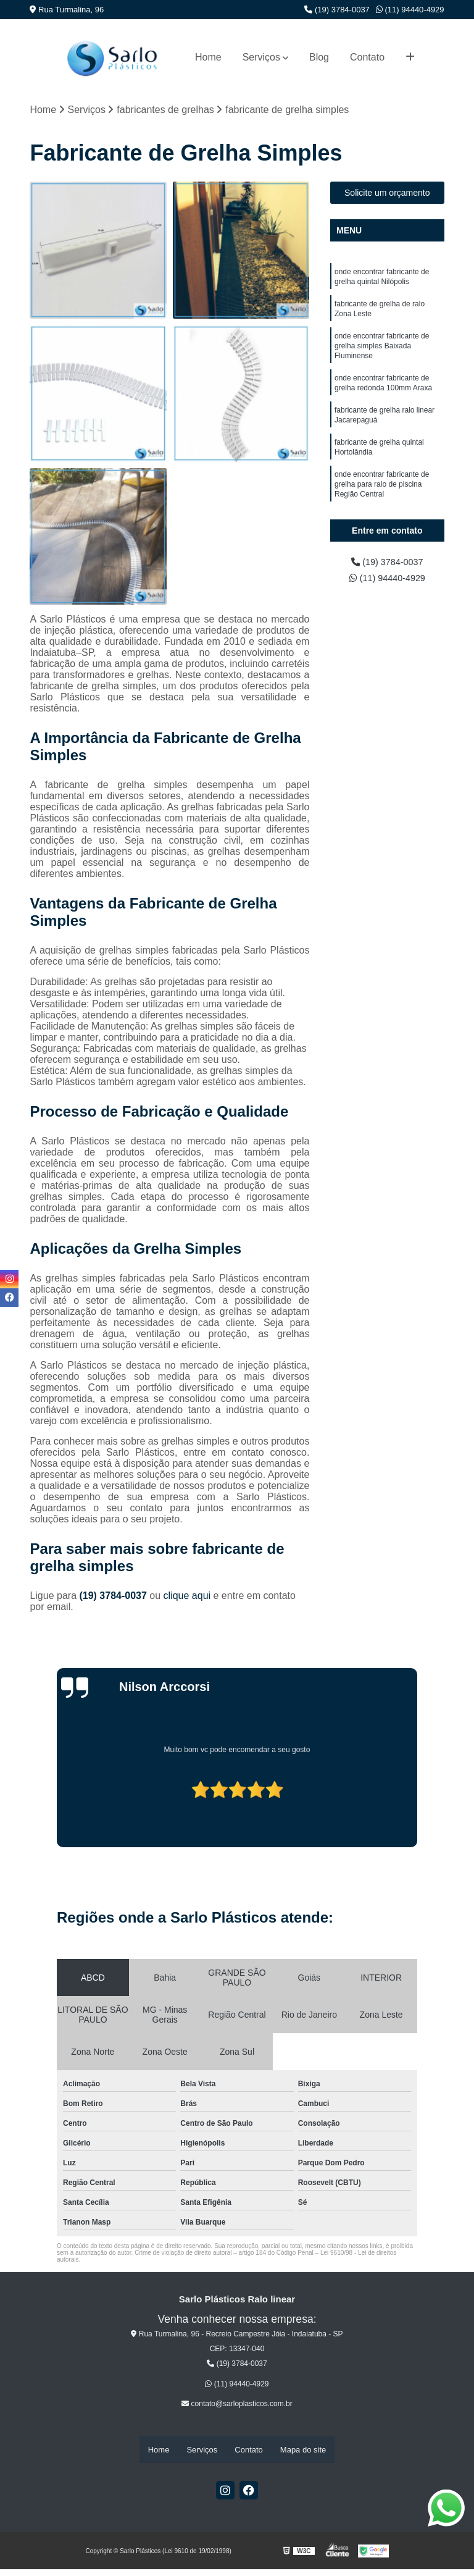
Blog (319, 57)
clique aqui (187, 1597)
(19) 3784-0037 (337, 9)
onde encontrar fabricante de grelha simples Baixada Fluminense (382, 353)
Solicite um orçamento (387, 194)
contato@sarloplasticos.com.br (237, 2405)
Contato (367, 57)
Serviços (261, 57)
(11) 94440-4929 (410, 9)
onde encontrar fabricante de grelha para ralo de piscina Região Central (382, 503)
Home (208, 57)
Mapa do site (303, 2450)
